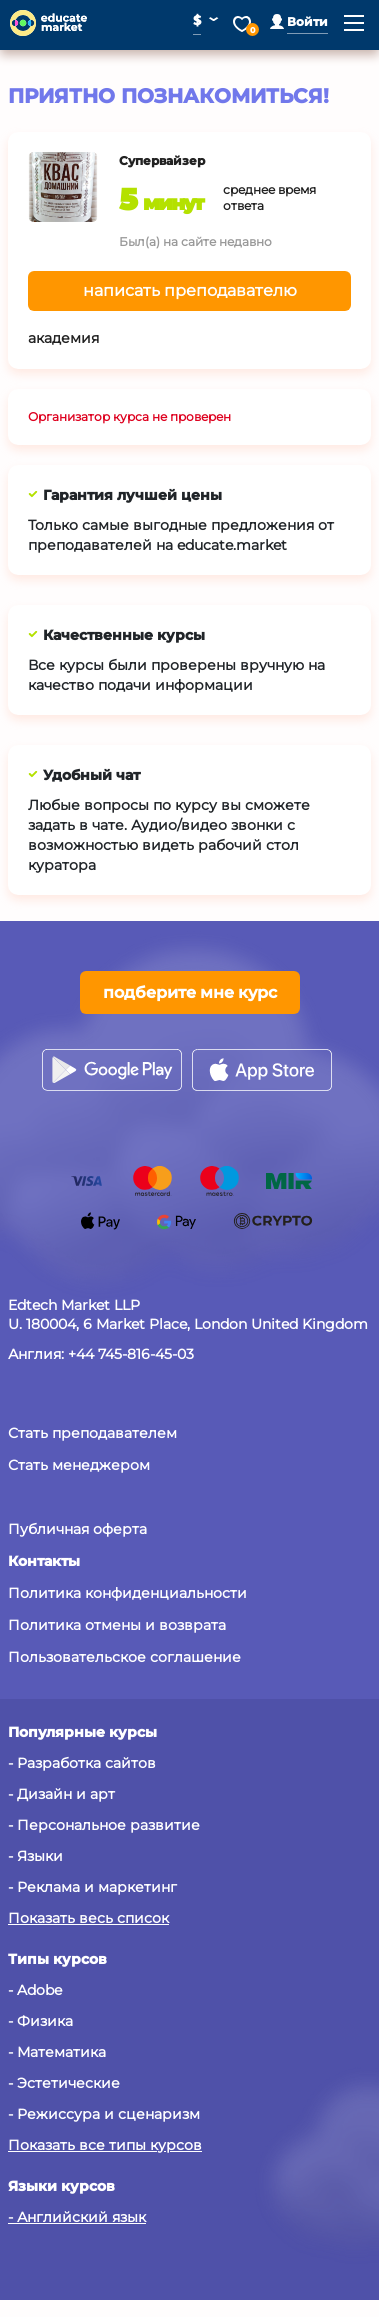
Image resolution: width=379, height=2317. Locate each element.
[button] (299, 21)
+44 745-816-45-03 (131, 1354)
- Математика (57, 2052)
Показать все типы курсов (105, 2145)
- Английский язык (77, 2217)
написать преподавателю (190, 290)
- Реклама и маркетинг (92, 1887)
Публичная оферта (77, 1529)
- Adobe (35, 1990)
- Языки (35, 1856)
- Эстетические (64, 2083)
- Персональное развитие (104, 1825)
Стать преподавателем (92, 1433)
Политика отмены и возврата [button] (117, 1625)
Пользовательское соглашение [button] (124, 1657)
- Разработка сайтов (82, 1763)
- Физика (40, 2021)
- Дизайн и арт (61, 1794)
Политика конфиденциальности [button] (127, 1593)
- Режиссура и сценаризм (104, 2114)
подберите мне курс (190, 992)
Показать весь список (88, 1918)
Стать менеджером (79, 1465)
